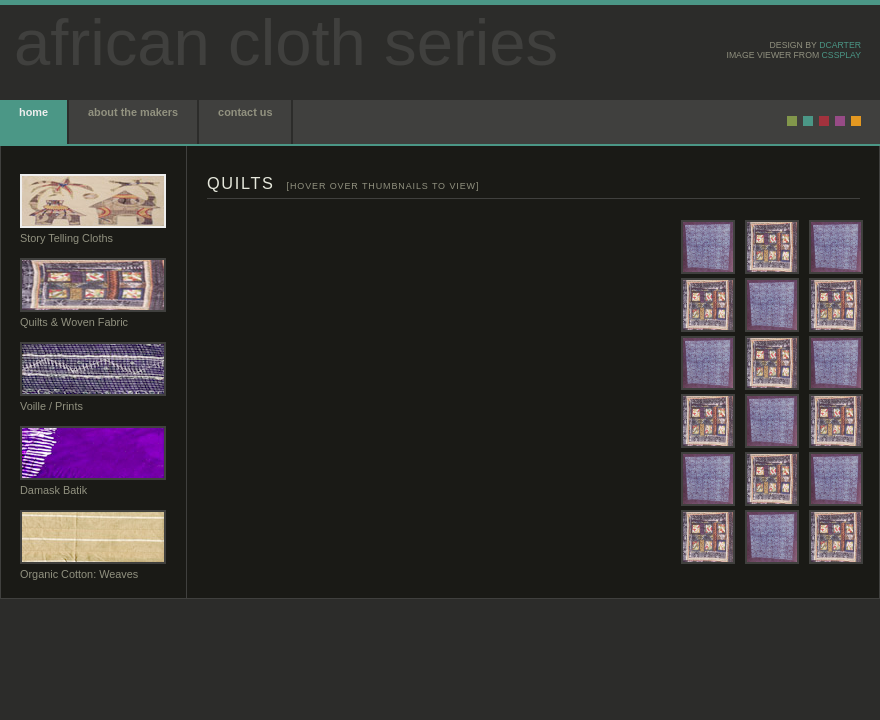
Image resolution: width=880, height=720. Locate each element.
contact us (245, 112)
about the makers (133, 112)
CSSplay (841, 55)
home (33, 112)
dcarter (840, 45)
